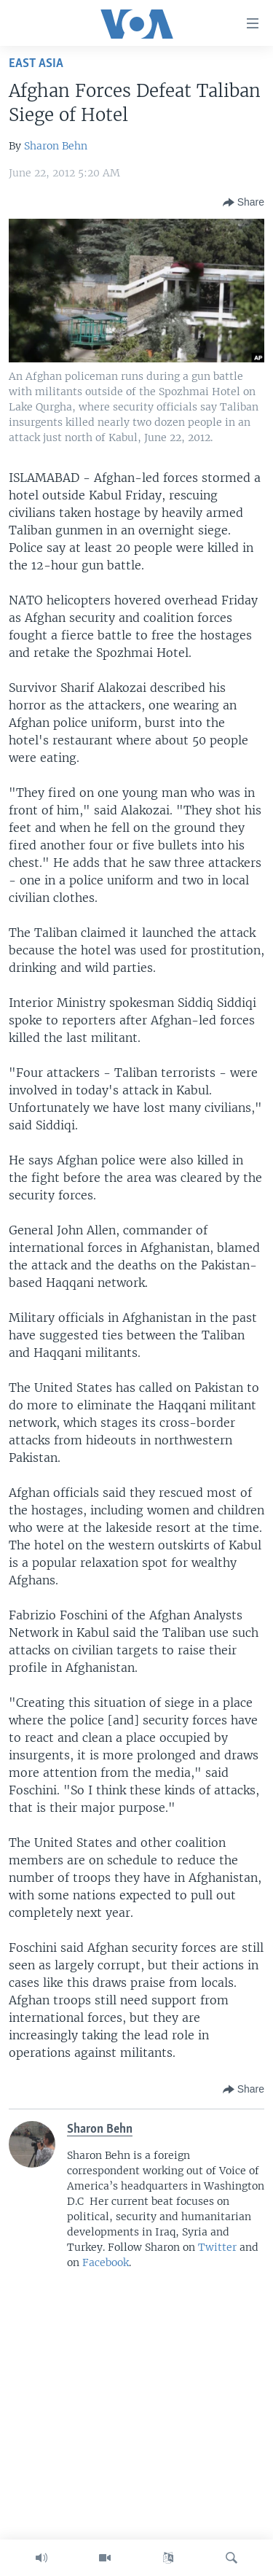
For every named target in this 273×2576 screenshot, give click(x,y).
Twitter (217, 2247)
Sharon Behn (55, 145)
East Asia (36, 64)
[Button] (243, 202)
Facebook (105, 2262)
